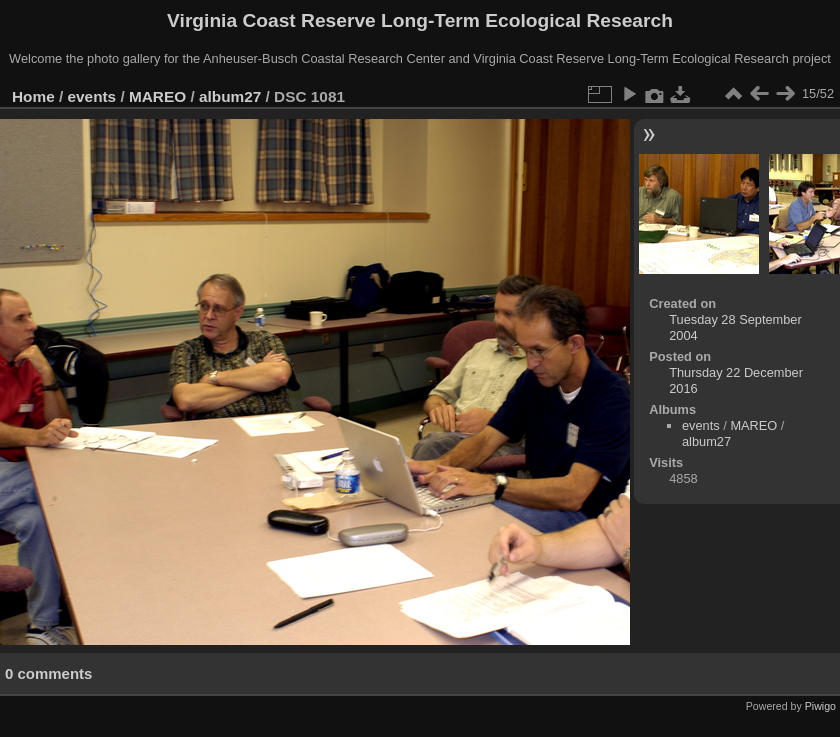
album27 (230, 96)
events (92, 96)
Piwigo (820, 706)
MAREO (157, 96)
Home (33, 96)
